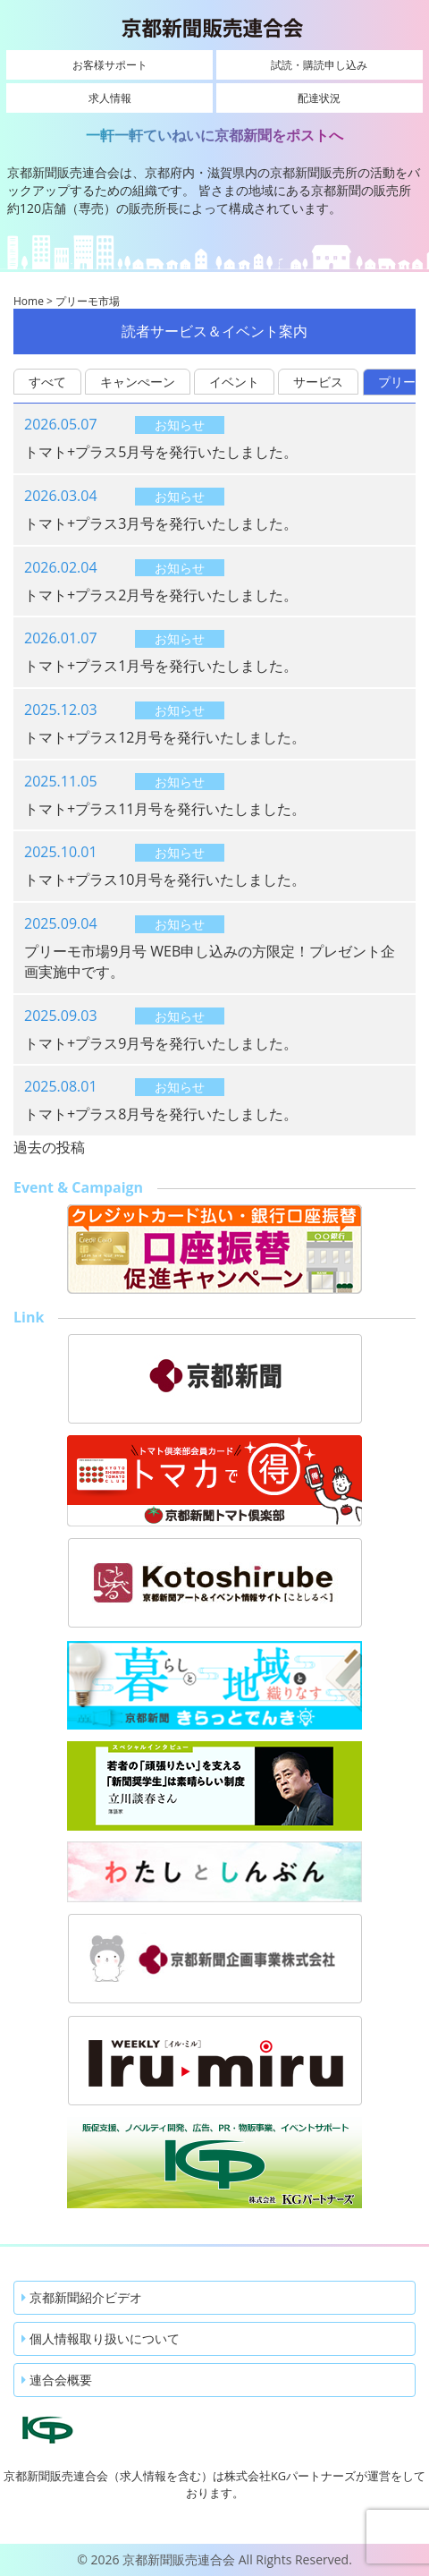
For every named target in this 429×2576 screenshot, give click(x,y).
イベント (234, 381)
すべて (47, 381)
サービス (318, 381)
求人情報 (109, 98)
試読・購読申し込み (319, 64)
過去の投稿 (49, 1147)
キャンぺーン (137, 381)
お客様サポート (109, 64)
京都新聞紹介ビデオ (81, 2297)
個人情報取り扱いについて (100, 2338)
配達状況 (319, 98)
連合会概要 (56, 2379)
